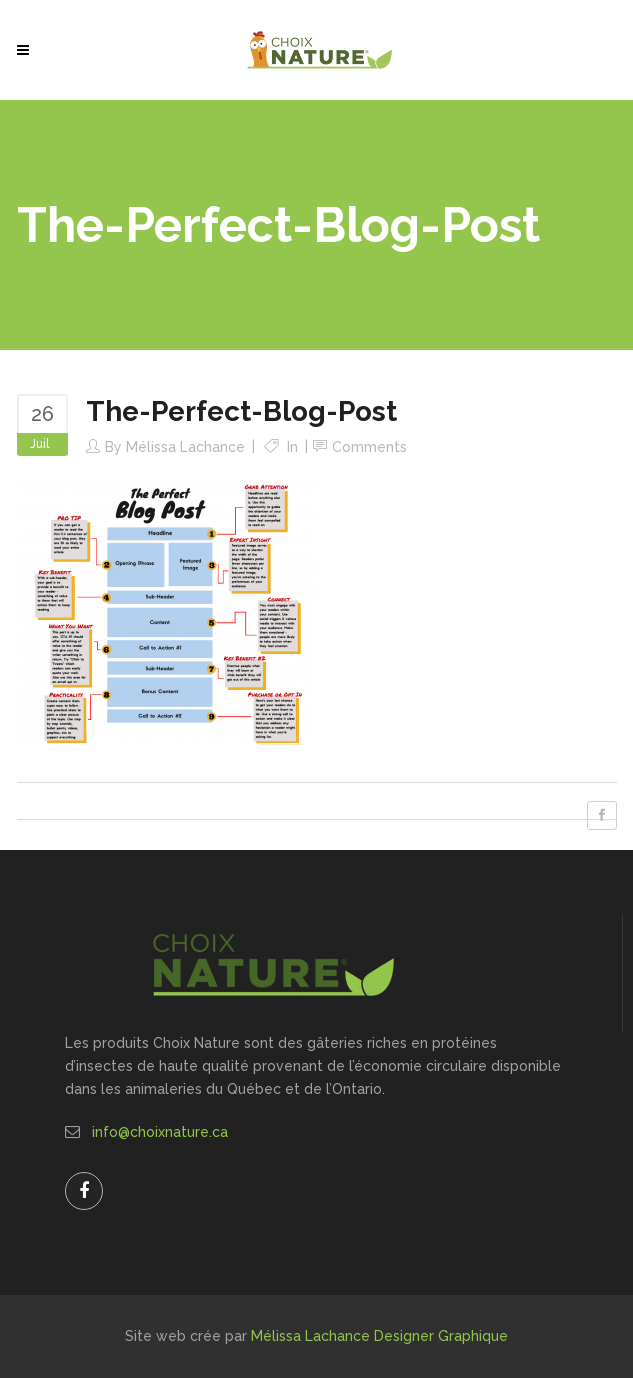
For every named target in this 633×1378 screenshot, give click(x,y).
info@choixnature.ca (160, 1132)
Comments (369, 447)
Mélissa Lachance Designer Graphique (379, 1336)
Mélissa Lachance (185, 447)
